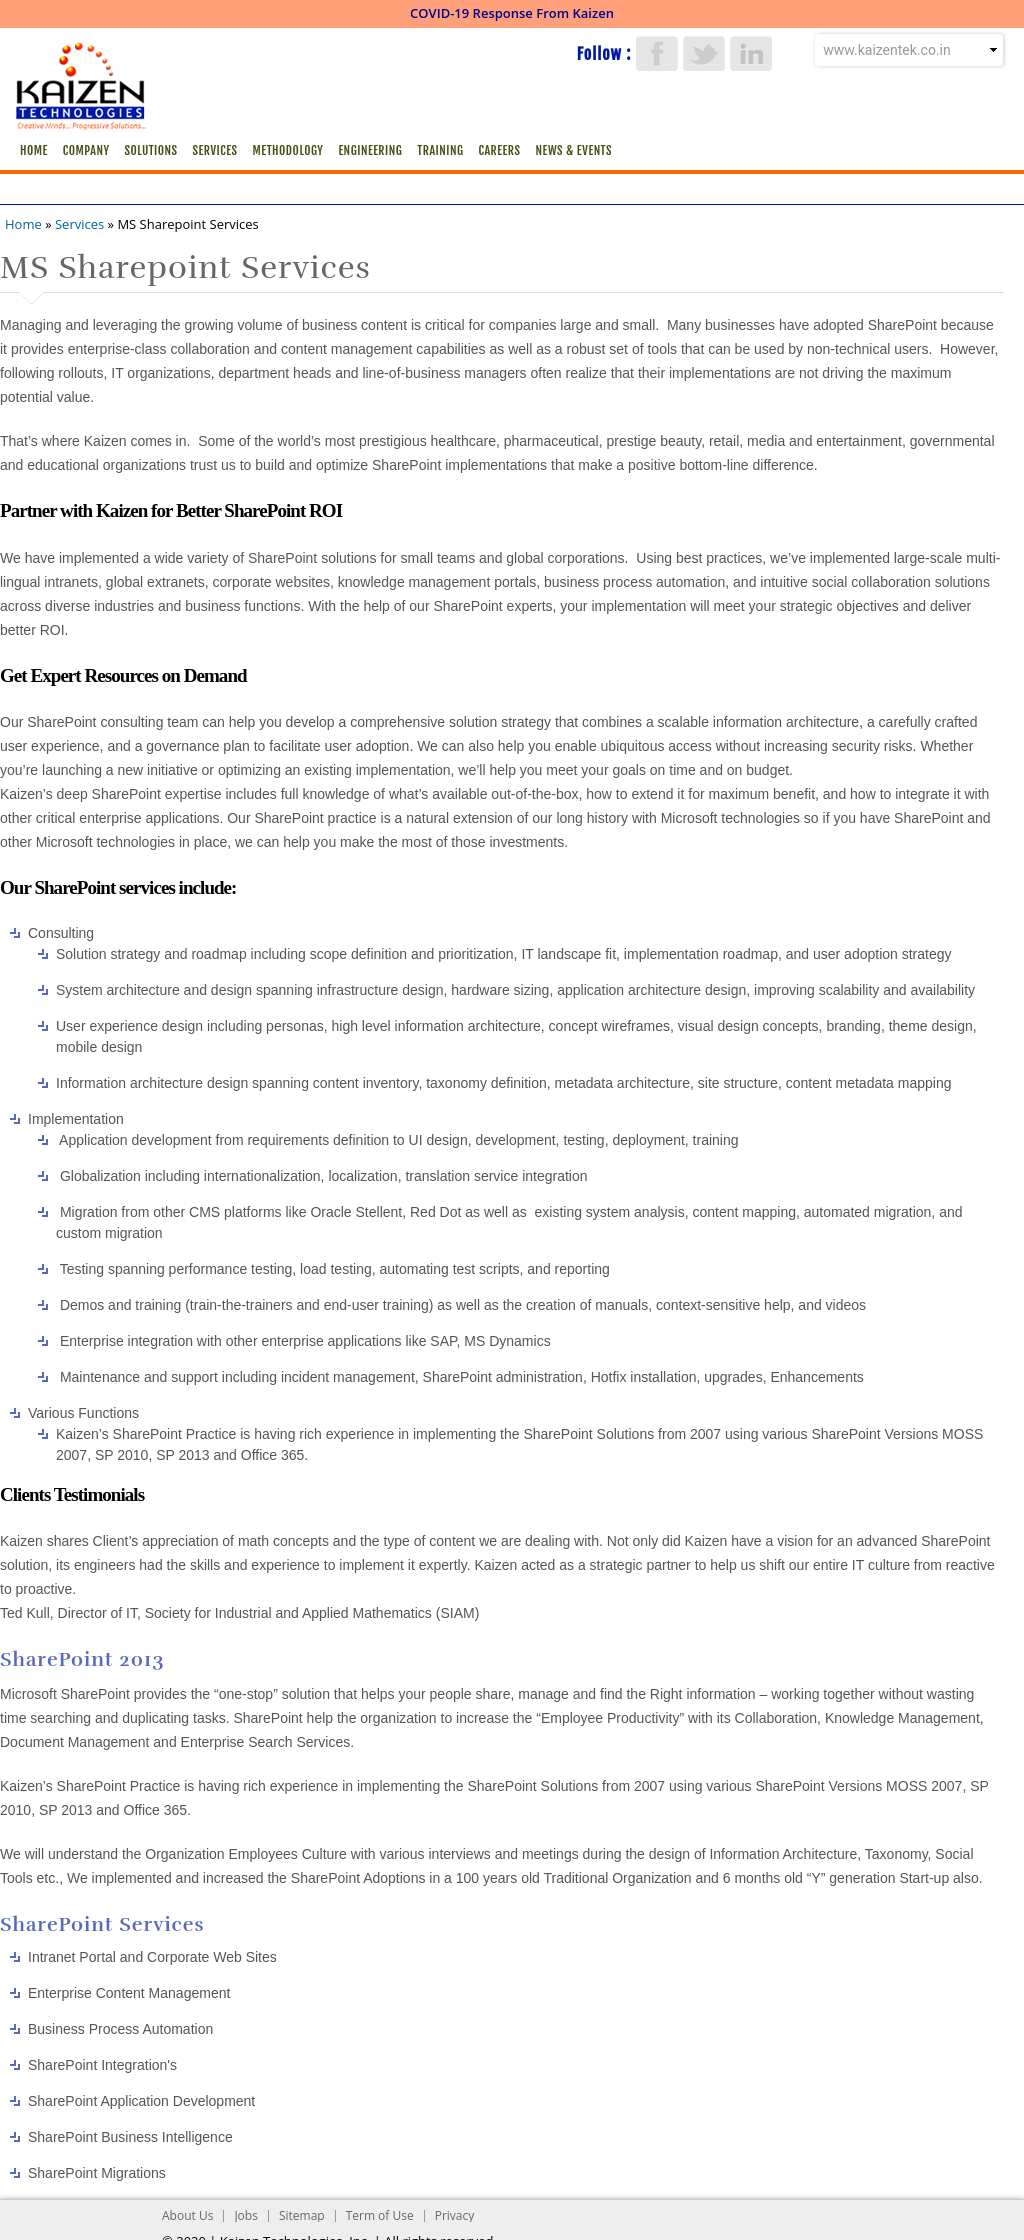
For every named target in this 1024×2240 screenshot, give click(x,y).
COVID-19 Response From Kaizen (512, 13)
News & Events (573, 150)
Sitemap (302, 2215)
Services (215, 150)
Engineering (370, 150)
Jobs (246, 2215)
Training (440, 150)
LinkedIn (751, 53)
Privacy (455, 2215)
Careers (499, 150)
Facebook (657, 53)
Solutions (151, 150)
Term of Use (380, 2215)
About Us (187, 2215)
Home (34, 150)
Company (86, 150)
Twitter (704, 53)
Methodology (287, 150)
